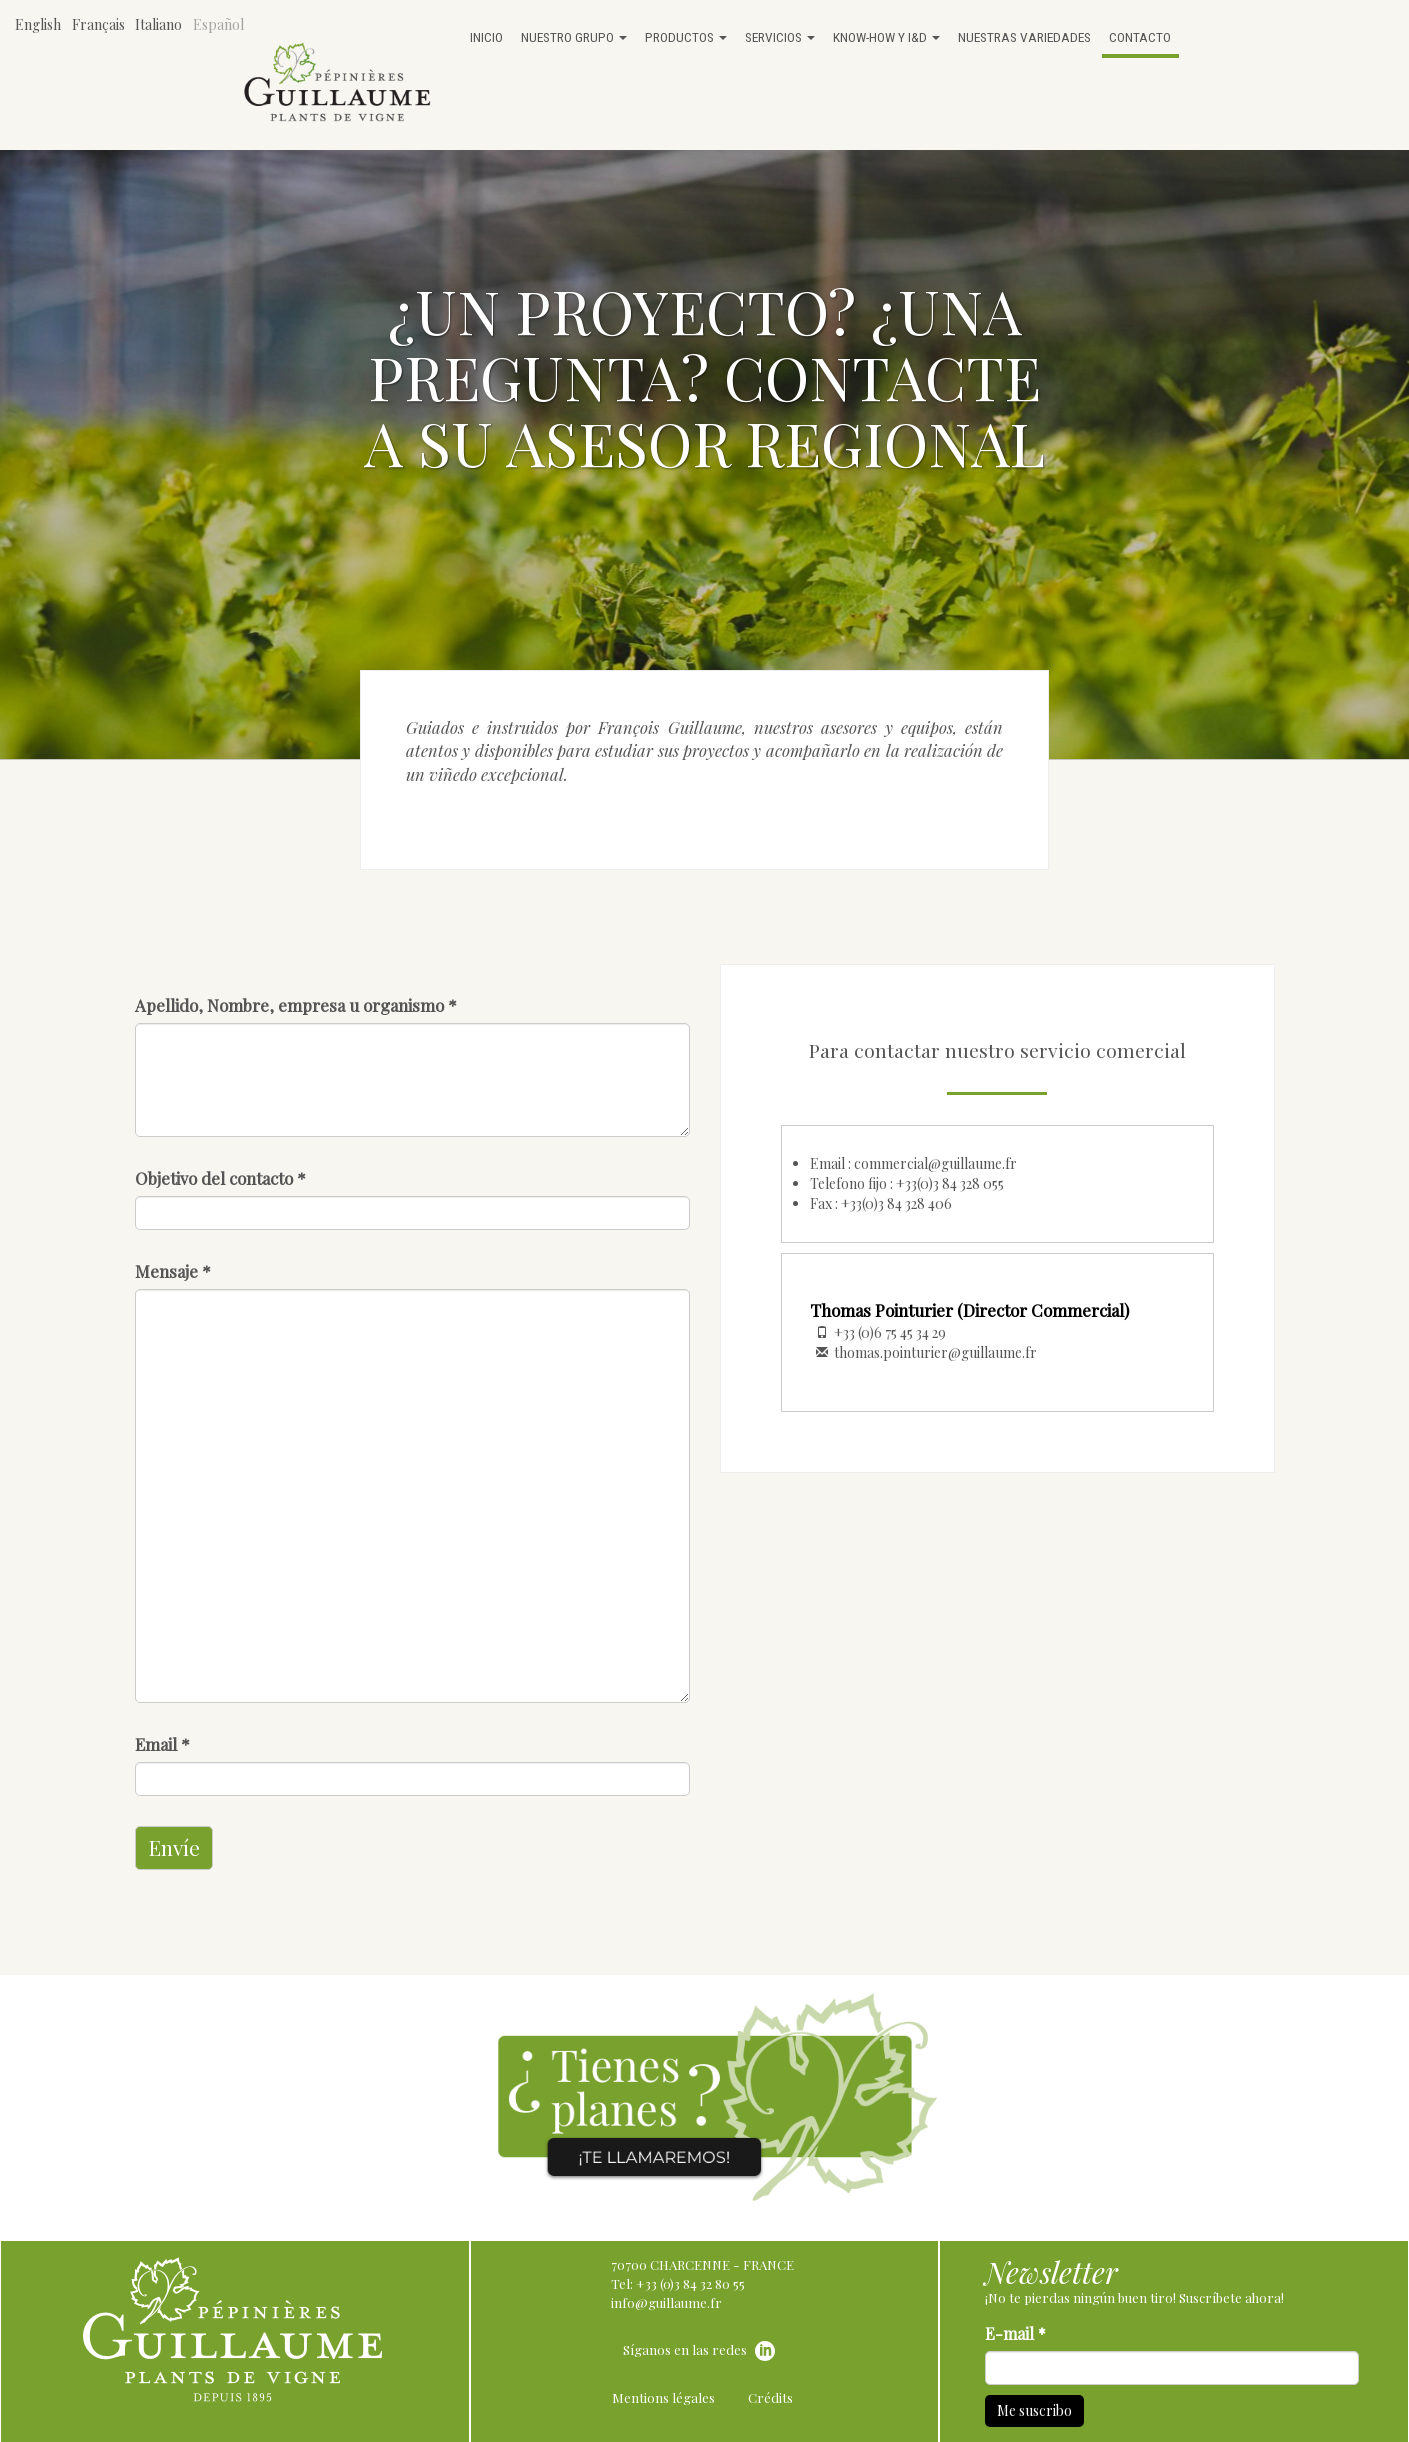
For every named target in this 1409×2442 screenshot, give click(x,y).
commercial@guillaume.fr (935, 1163)
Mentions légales (663, 2397)
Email (162, 1744)
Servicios (780, 37)
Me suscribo (1034, 2410)
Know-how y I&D (886, 37)
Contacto (1140, 37)
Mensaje (173, 1271)
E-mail (1015, 2333)
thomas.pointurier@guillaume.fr (935, 1352)
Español (218, 24)
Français (98, 24)
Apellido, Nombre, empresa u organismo (296, 1005)
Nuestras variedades (1024, 37)
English (38, 24)
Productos (686, 37)
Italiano (158, 24)
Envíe (174, 1847)
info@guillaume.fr (666, 2302)
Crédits (770, 2397)
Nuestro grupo (574, 37)
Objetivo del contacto (220, 1178)
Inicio (486, 37)
